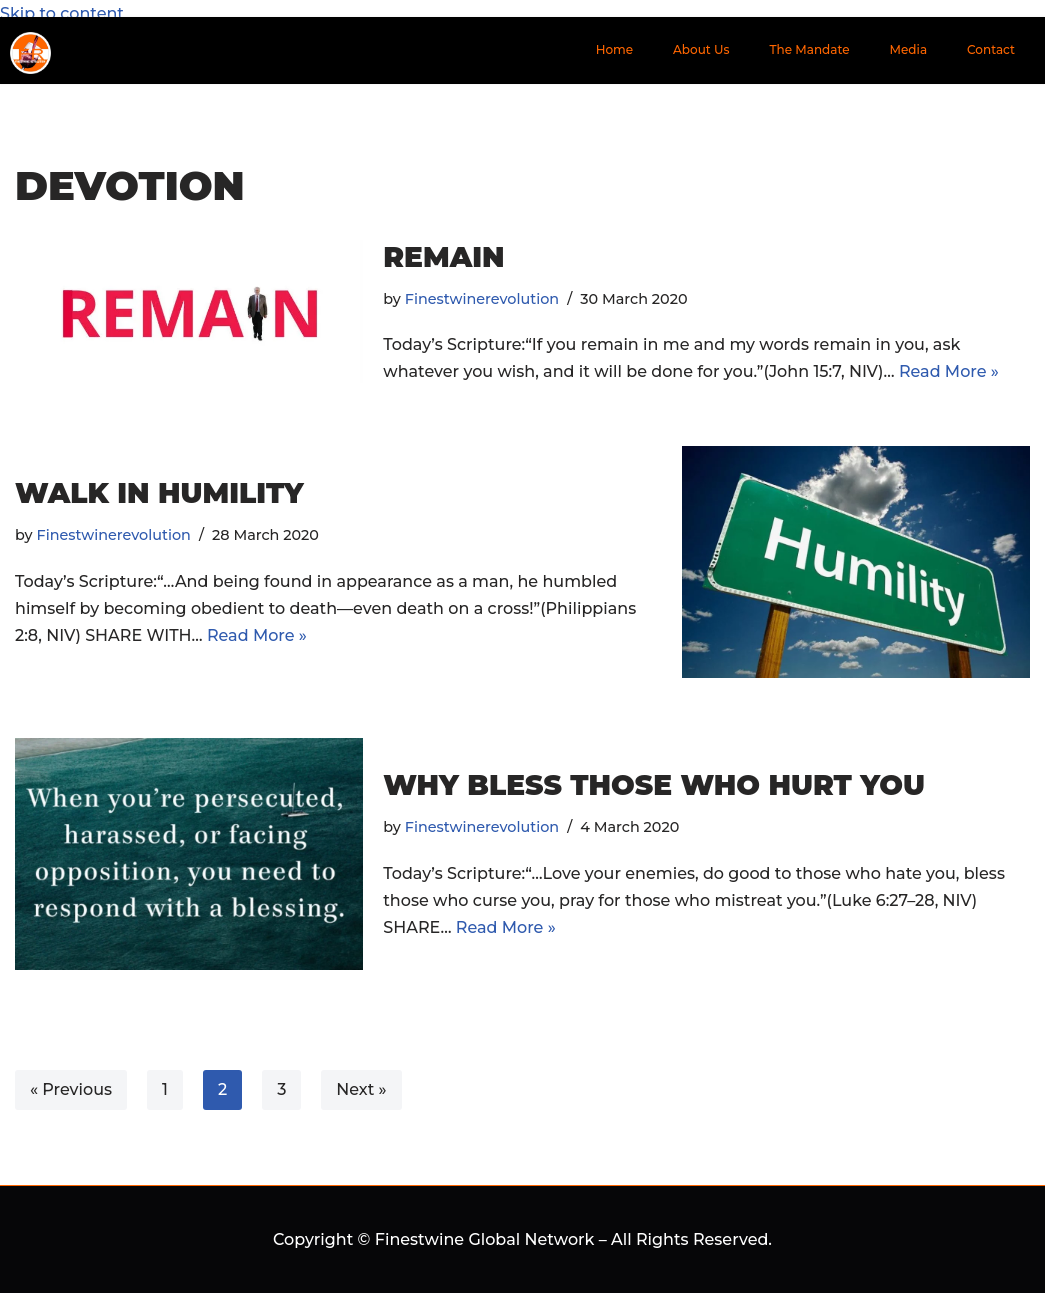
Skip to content (62, 13)
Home (614, 49)
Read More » (949, 371)
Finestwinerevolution (482, 299)
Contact (991, 49)
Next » (361, 1089)
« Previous (71, 1089)
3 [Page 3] (281, 1089)
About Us (701, 49)
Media (909, 49)
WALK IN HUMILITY (159, 493)
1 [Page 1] (165, 1089)
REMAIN (443, 257)
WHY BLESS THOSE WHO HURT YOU (654, 785)
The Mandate (810, 49)
